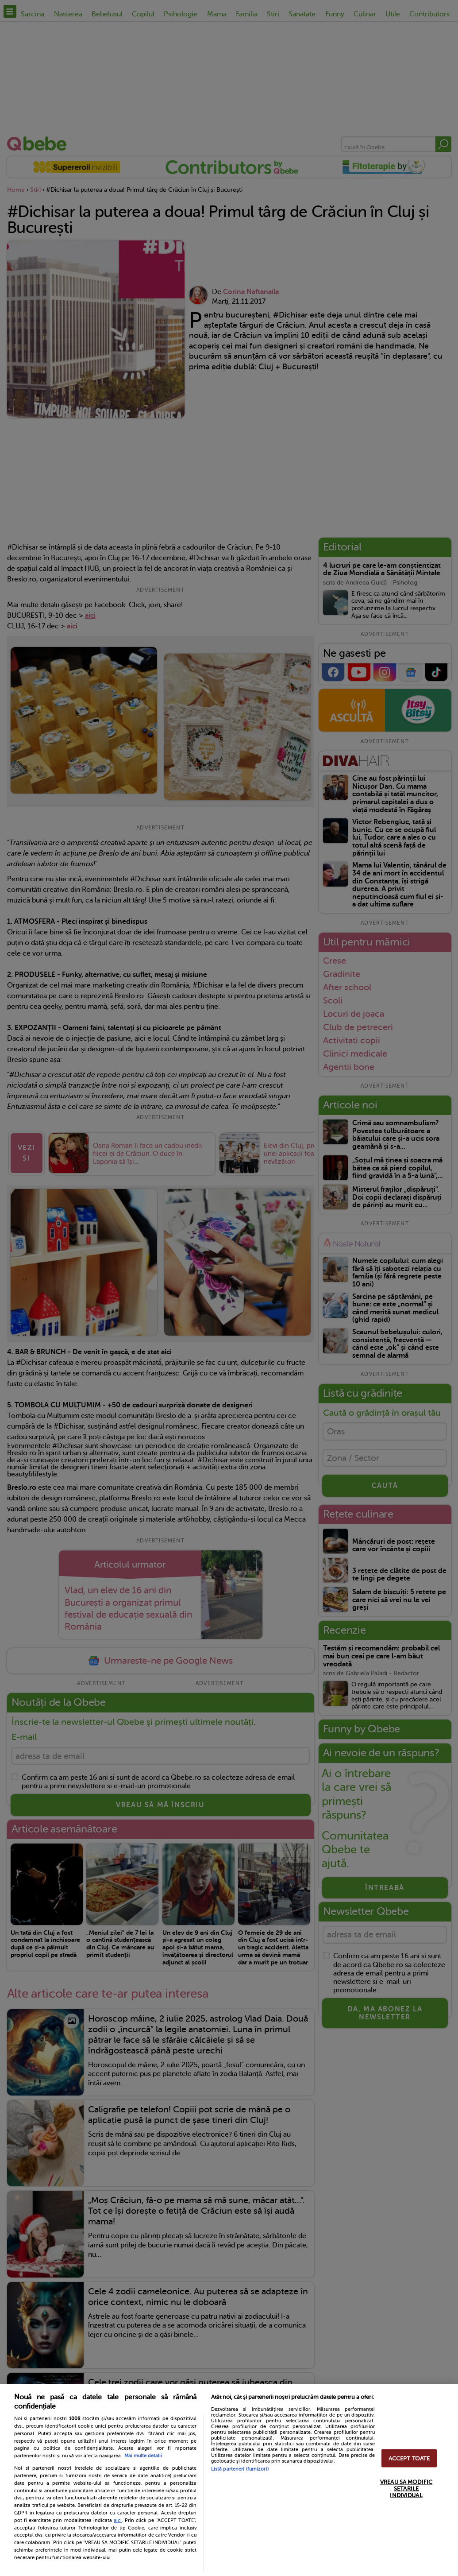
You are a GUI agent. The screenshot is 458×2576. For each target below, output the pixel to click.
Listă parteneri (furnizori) (240, 2469)
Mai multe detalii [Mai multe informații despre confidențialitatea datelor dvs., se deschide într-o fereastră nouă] (143, 2456)
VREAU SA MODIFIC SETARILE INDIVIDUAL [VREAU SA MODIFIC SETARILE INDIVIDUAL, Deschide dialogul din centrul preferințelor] (406, 2488)
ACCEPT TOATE (409, 2458)
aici (118, 2520)
